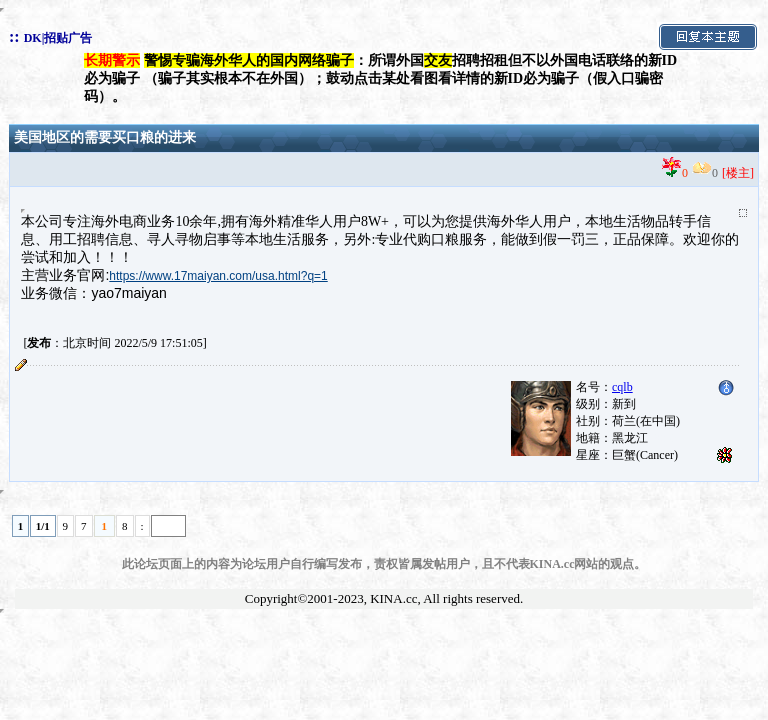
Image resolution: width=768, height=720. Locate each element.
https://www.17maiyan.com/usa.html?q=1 (218, 276)
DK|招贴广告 (58, 38)
